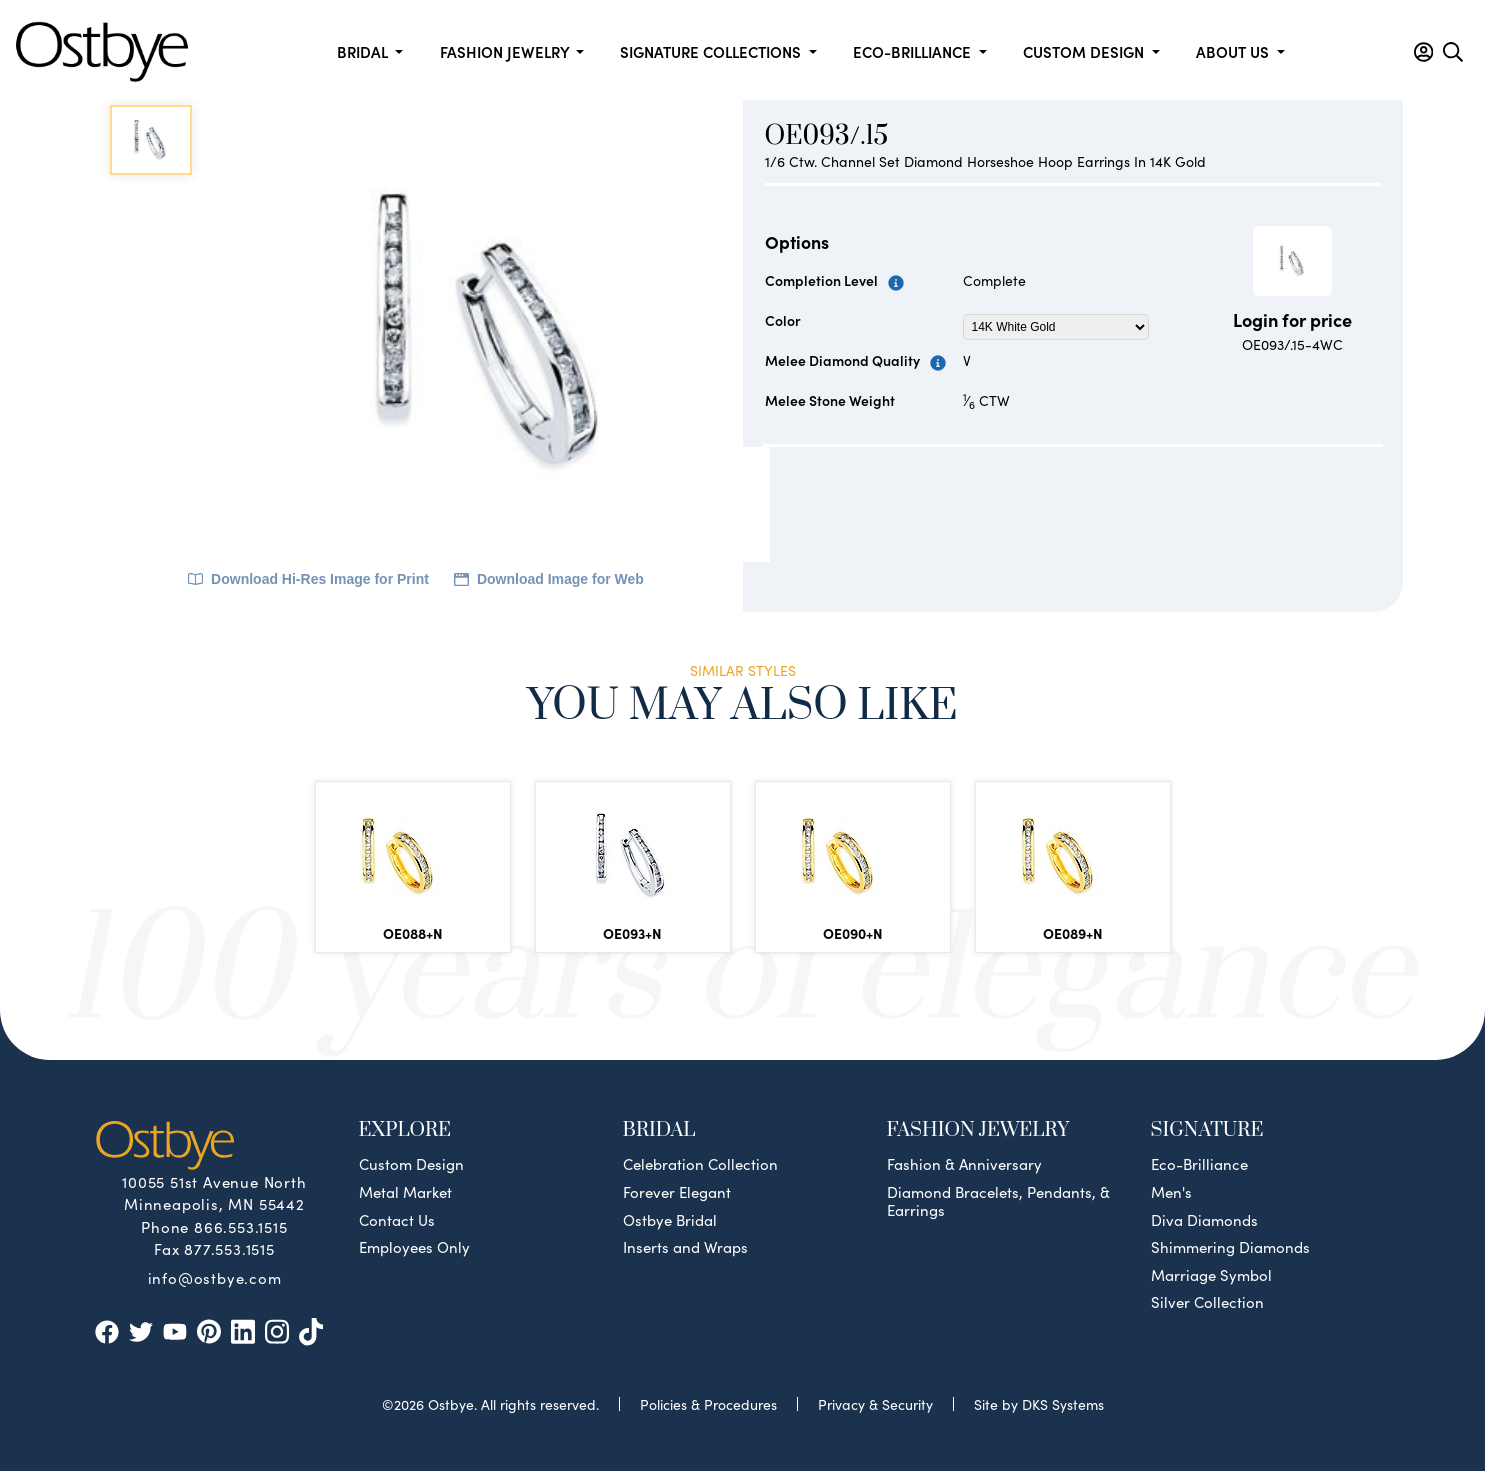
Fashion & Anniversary (964, 1164)
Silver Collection (1207, 1302)
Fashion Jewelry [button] (506, 51)
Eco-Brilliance (1199, 1164)
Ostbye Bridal (670, 1220)
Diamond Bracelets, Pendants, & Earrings (998, 1201)
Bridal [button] (364, 51)
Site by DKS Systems (1039, 1404)
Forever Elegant (677, 1192)
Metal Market (405, 1192)
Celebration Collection (700, 1164)
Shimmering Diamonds (1230, 1247)
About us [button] (1234, 51)
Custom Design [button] (1085, 51)
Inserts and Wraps (685, 1247)
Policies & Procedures (708, 1404)
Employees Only (414, 1247)
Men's (1171, 1192)
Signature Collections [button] (712, 51)
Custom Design (411, 1164)
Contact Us (397, 1220)
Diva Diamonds (1204, 1220)
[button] (1423, 52)
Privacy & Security (875, 1404)
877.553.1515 (229, 1248)
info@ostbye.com (215, 1277)
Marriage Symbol (1211, 1275)
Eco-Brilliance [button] (914, 51)
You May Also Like (742, 704)
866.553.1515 (241, 1226)
